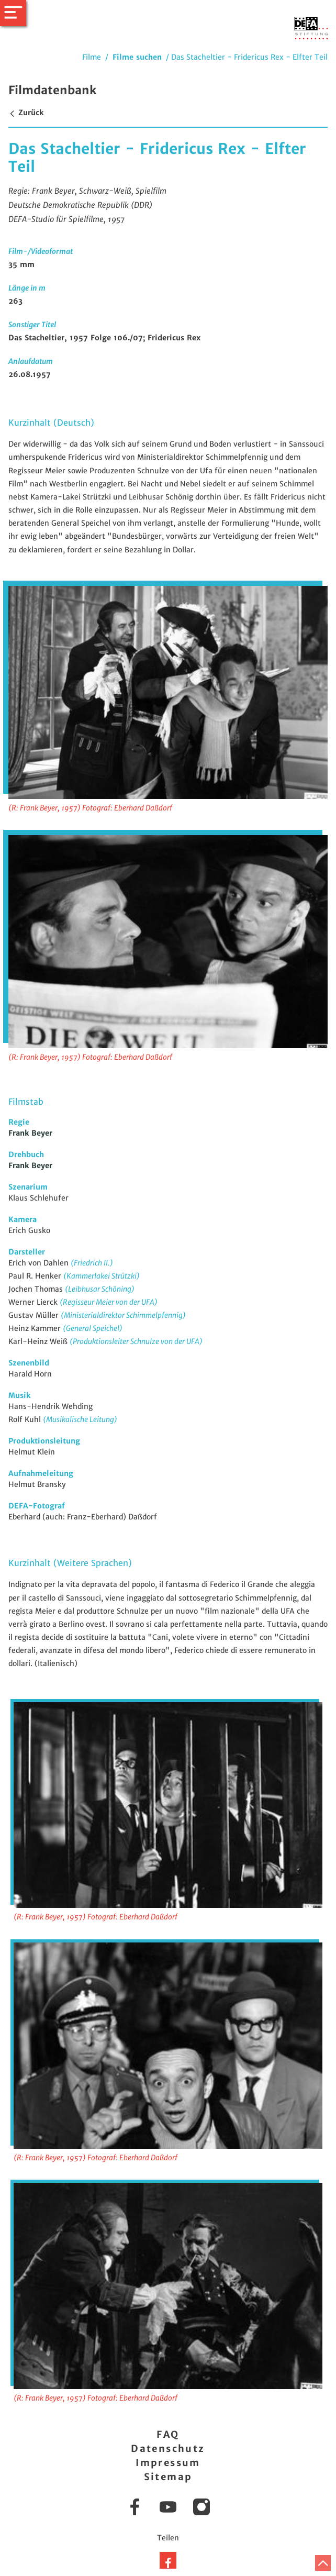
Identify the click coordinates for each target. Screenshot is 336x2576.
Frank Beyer (30, 1133)
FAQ (167, 2434)
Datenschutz (168, 2448)
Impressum (168, 2463)
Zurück (25, 112)
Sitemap (168, 2477)
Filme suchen (137, 57)
